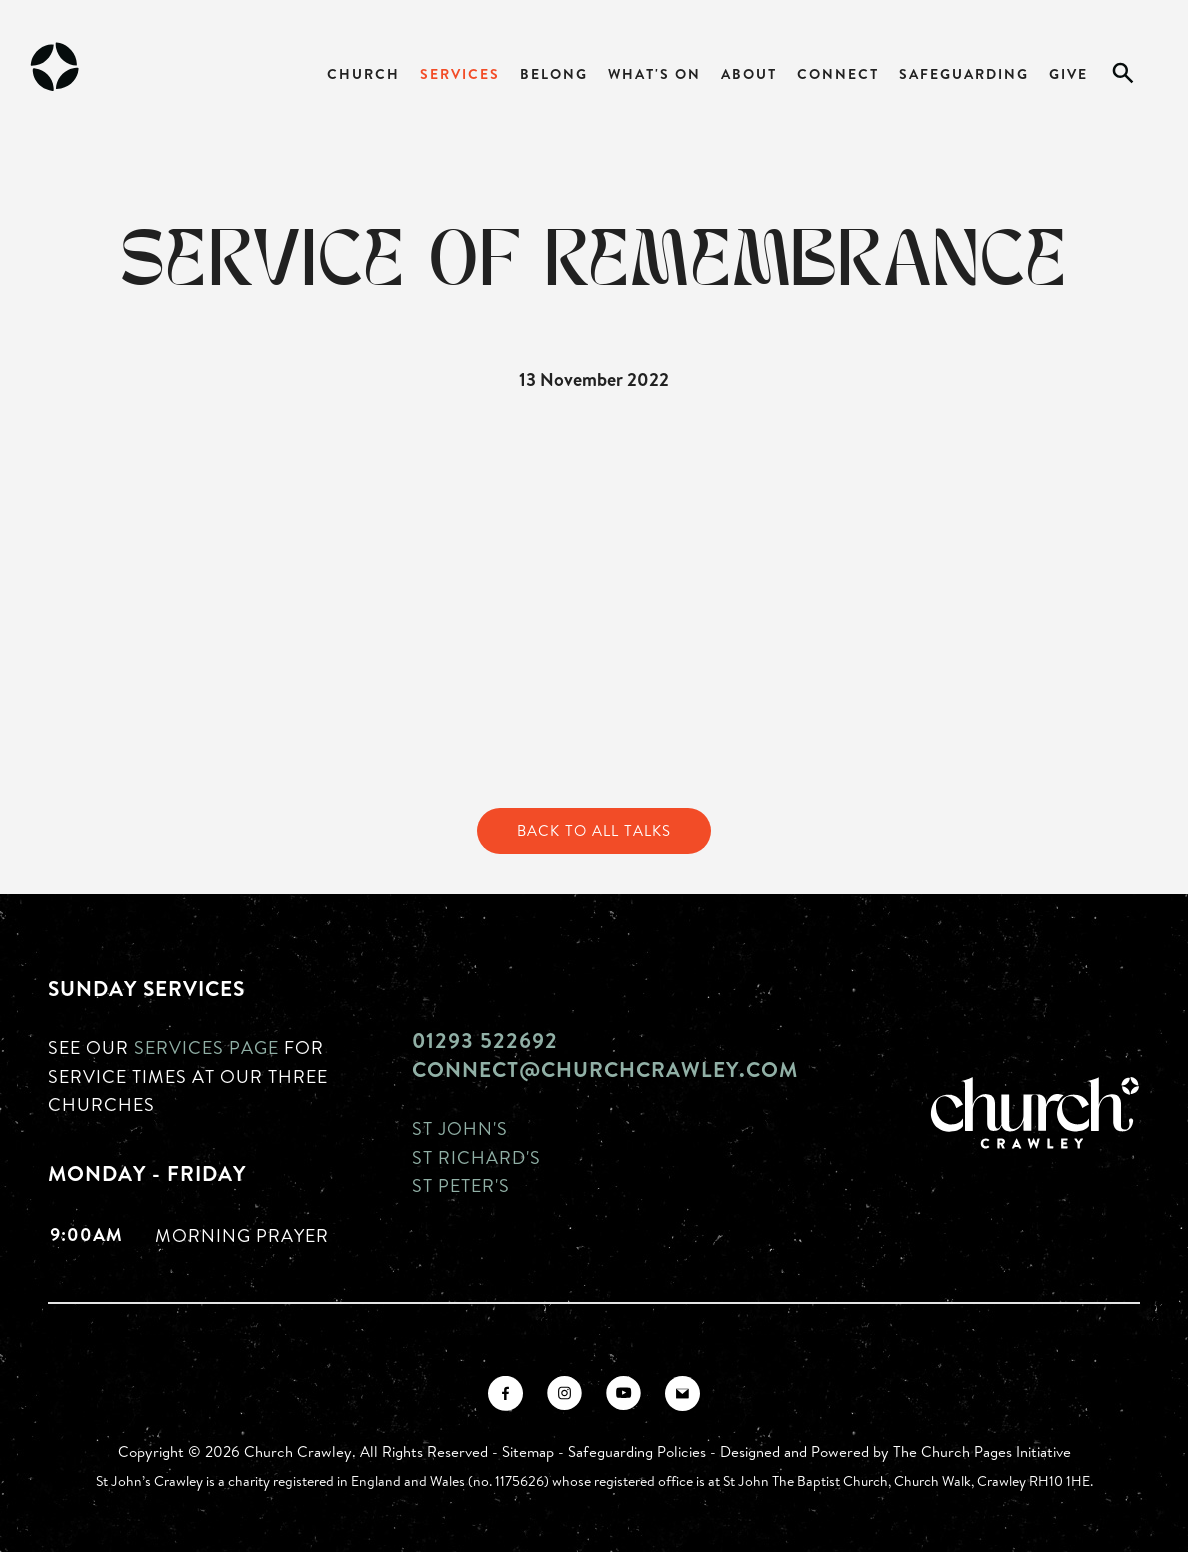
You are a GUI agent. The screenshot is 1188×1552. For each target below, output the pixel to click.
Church (363, 73)
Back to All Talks (594, 830)
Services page (206, 1047)
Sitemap (528, 1451)
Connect (838, 73)
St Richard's (476, 1157)
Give (1068, 73)
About (749, 73)
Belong (554, 73)
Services (460, 73)
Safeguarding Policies (637, 1451)
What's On (654, 73)
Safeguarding (964, 73)
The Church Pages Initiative (982, 1451)
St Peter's (461, 1185)
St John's (460, 1128)
